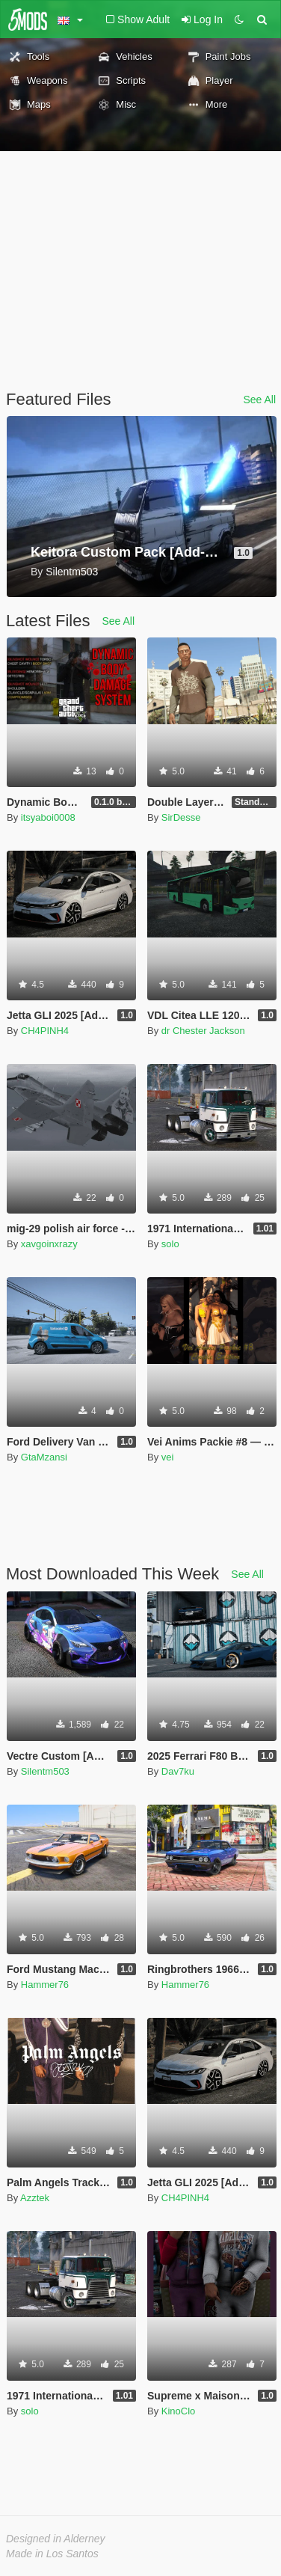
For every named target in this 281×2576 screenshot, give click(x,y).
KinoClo (178, 2411)
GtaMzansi (44, 1457)
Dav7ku (177, 1771)
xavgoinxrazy (49, 1243)
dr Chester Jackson (203, 1030)
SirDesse (181, 817)
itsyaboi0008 (48, 817)
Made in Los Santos (52, 2554)
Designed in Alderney (55, 2539)
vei (167, 1457)
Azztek (34, 2197)
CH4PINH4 (45, 1030)
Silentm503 (45, 1771)
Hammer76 (45, 1984)
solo (170, 1243)
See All (259, 400)
